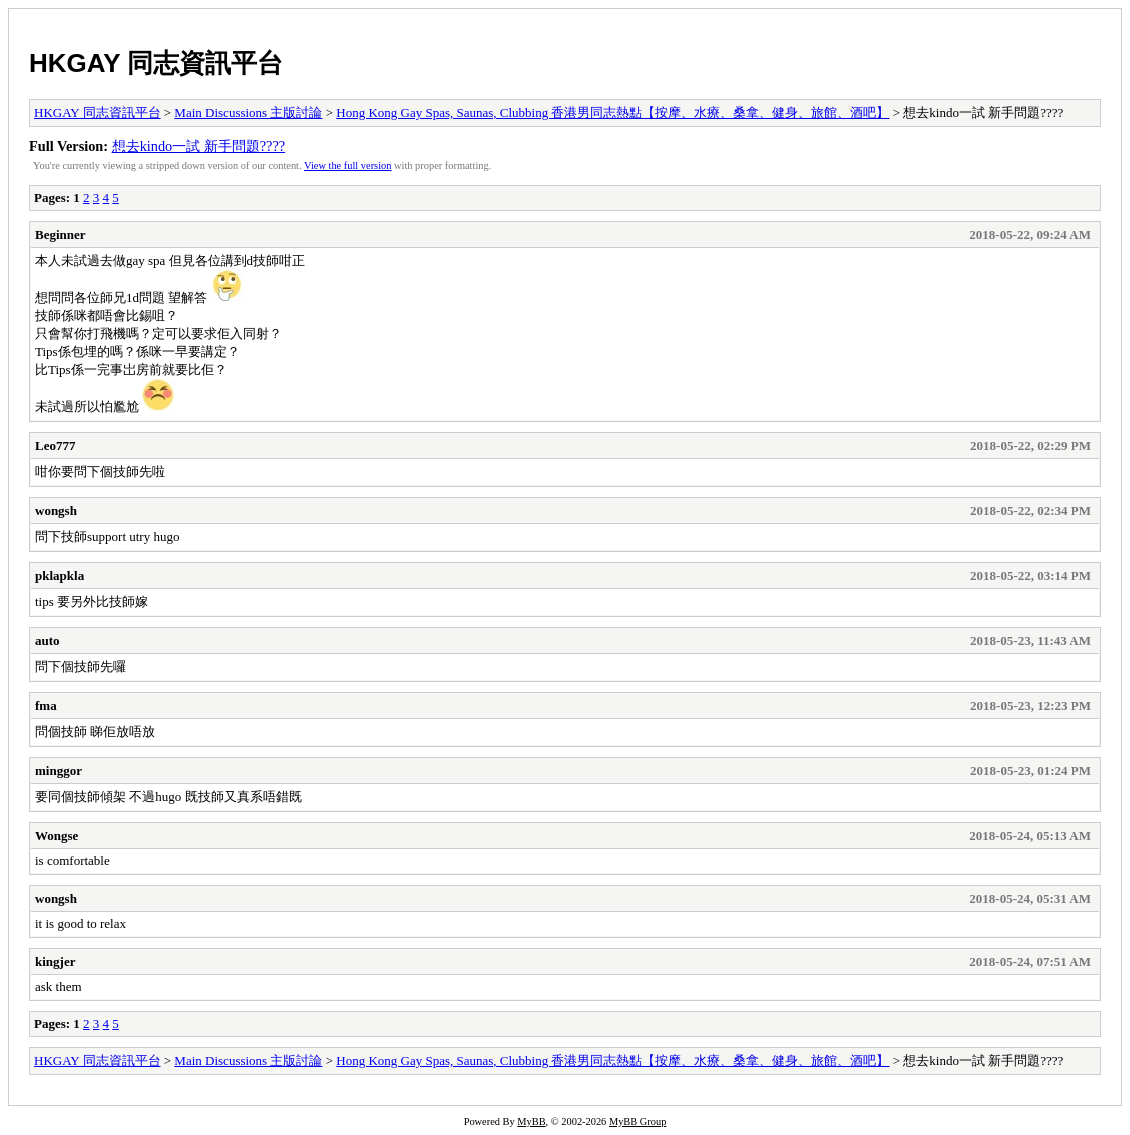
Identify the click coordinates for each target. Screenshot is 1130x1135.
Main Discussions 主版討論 (248, 112)
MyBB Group (637, 1121)
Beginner (60, 234)
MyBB (531, 1121)
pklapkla (59, 575)
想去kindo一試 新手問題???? (199, 146)
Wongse (56, 835)
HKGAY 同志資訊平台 (156, 63)
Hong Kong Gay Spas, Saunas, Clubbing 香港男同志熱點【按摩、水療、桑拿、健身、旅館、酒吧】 (612, 112)
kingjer (55, 961)
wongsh (56, 510)
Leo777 (55, 445)
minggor (58, 770)
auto (47, 640)
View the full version (347, 165)
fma (46, 705)
